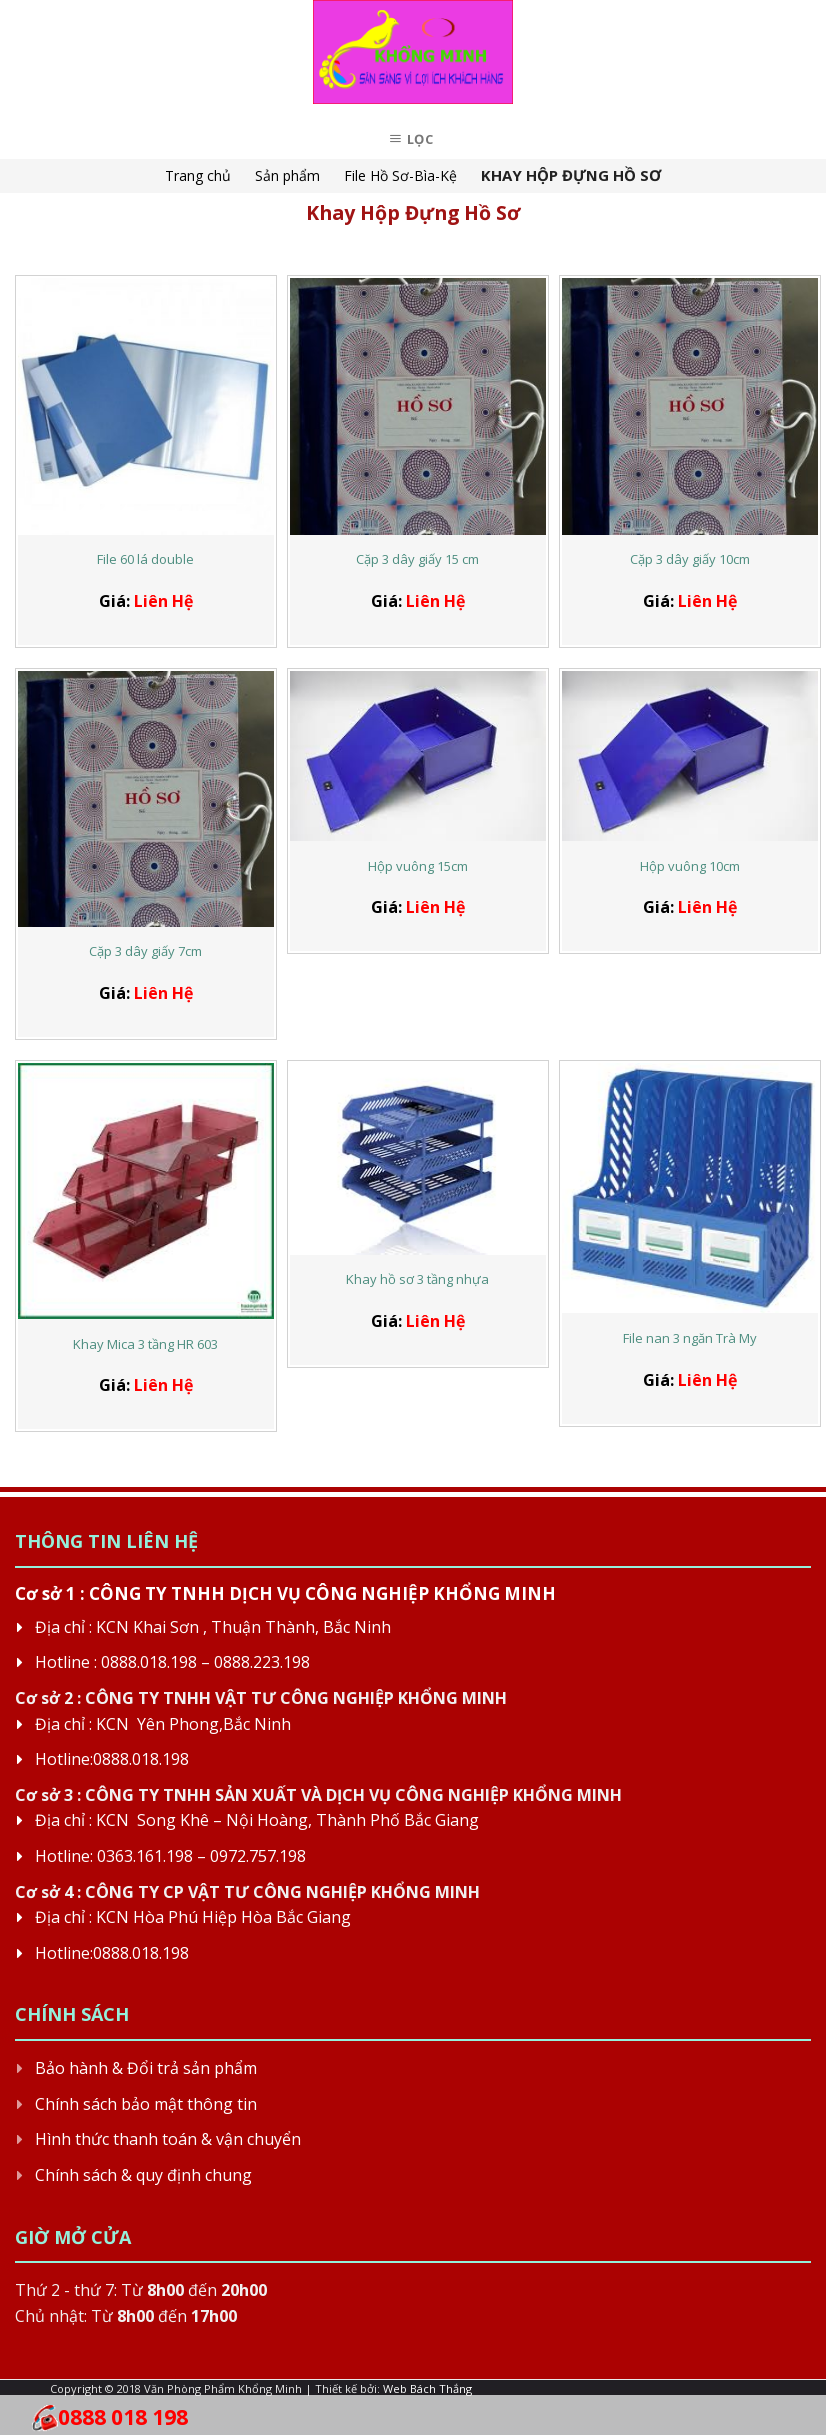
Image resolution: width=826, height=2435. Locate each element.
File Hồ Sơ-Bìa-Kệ (400, 175)
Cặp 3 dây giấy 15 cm (417, 559)
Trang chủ (198, 175)
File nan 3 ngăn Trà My (690, 1338)
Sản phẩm (287, 175)
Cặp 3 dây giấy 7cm (145, 951)
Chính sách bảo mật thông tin (146, 2104)
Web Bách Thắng (427, 2388)
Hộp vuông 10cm (690, 866)
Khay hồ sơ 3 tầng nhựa (417, 1279)
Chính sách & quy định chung (143, 2175)
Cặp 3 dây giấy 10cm (690, 559)
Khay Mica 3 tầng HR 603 (145, 1344)
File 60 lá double (145, 559)
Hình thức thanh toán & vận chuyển (168, 2139)
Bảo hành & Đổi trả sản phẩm (146, 2068)
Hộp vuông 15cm (418, 866)
